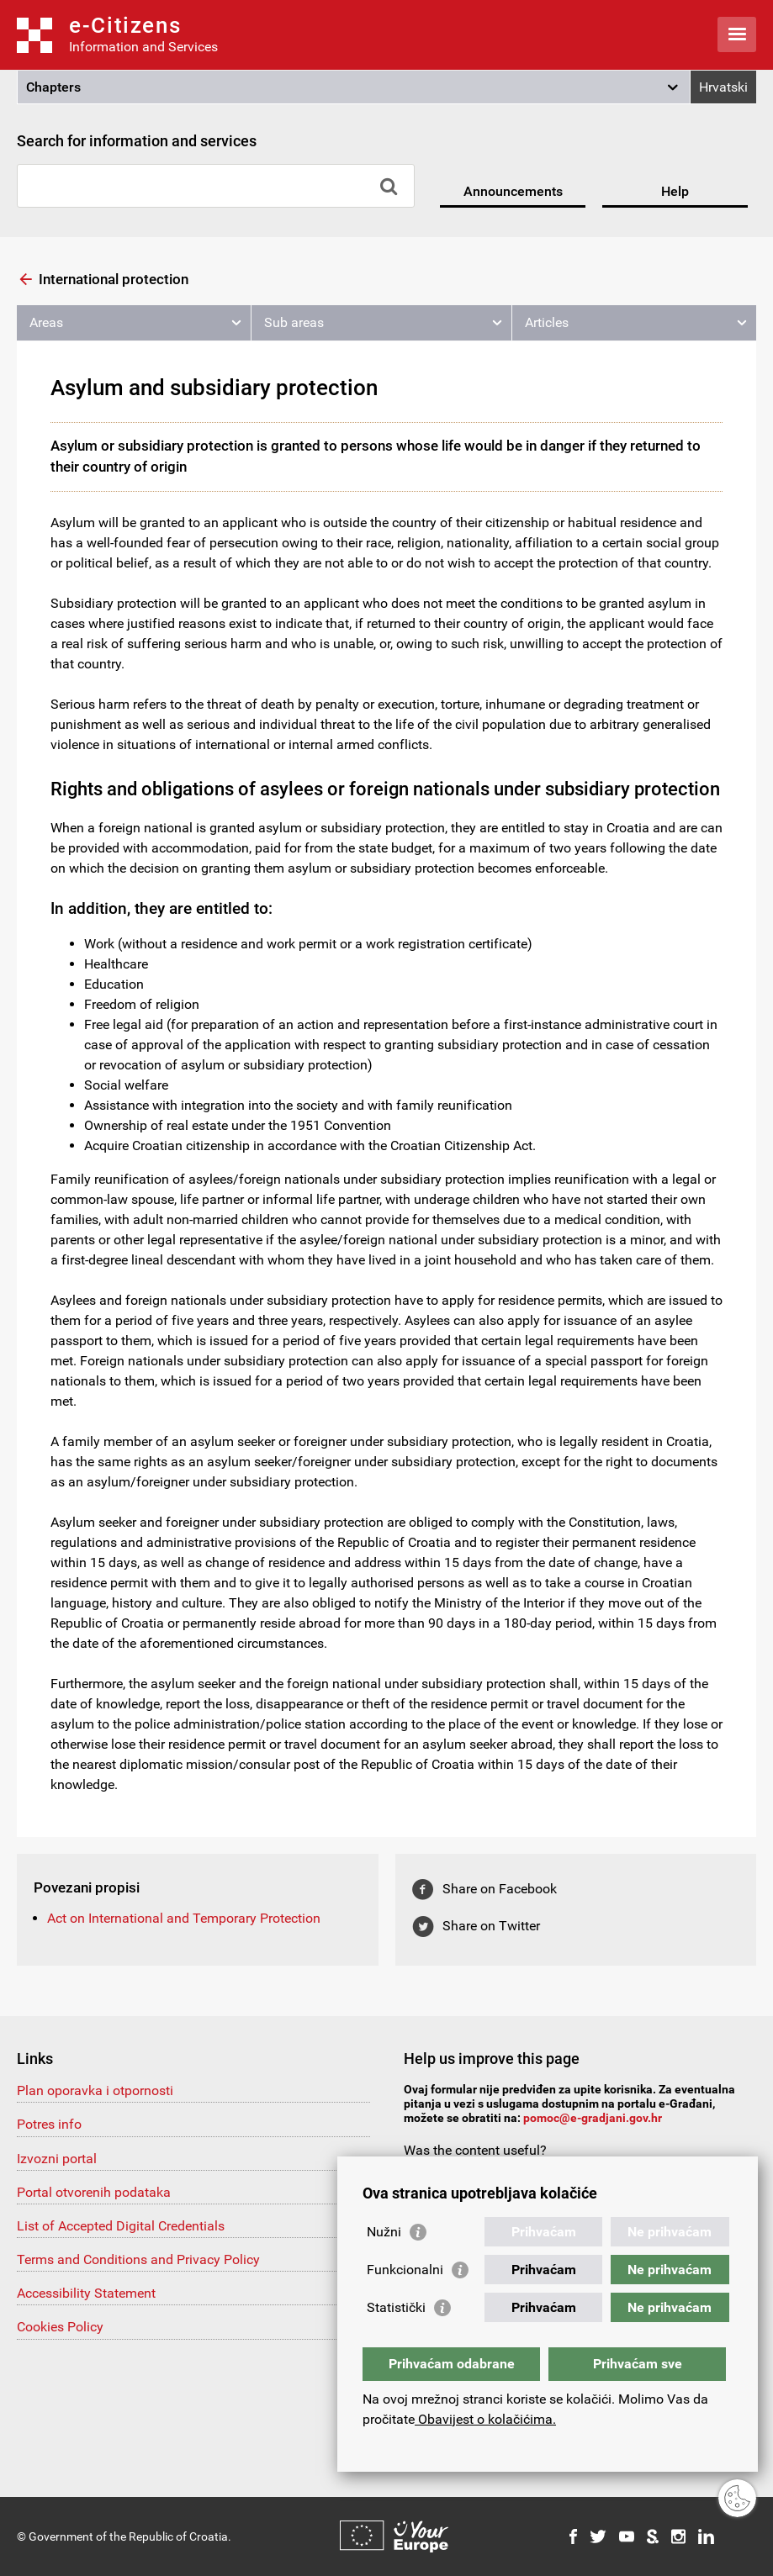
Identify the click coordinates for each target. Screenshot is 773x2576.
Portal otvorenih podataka (94, 2192)
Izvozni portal (57, 2159)
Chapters (53, 87)
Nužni (384, 2232)
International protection (113, 279)
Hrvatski (723, 87)
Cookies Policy (60, 2327)
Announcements (513, 191)
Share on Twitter (491, 1926)
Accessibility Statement (86, 2293)
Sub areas (294, 322)
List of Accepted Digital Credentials (121, 2226)
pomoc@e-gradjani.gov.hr (592, 2118)
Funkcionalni (405, 2270)
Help (675, 191)
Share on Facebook (499, 1889)
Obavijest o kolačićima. (485, 2419)
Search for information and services (137, 141)
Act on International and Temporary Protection (183, 1918)
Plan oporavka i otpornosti (95, 2090)
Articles (547, 322)
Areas (46, 322)
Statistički (396, 2307)
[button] (354, 87)
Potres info (49, 2124)
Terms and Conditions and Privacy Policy (138, 2259)
